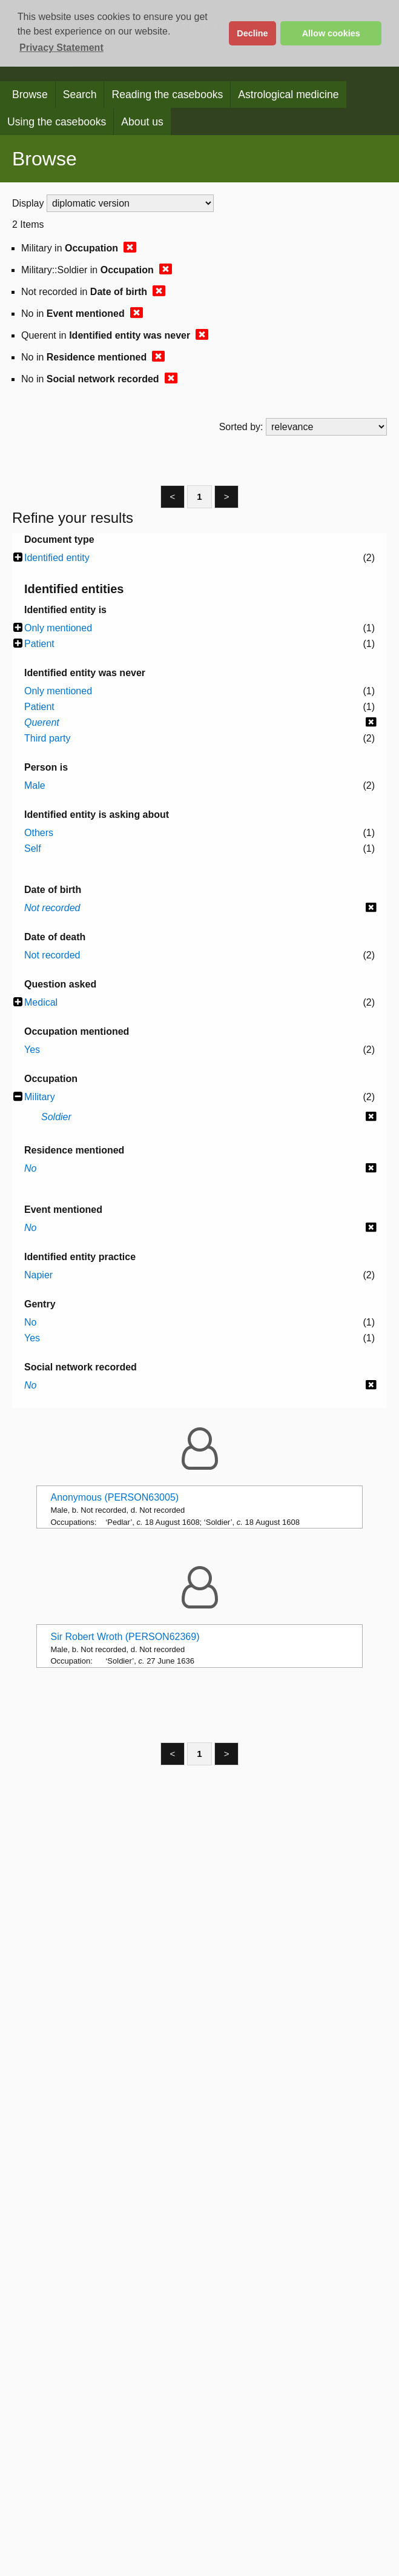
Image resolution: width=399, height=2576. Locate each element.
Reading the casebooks (167, 94)
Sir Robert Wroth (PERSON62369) (124, 1637)
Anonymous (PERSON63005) (114, 1497)
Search (80, 94)
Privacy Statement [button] (61, 47)
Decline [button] (252, 33)
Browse (30, 94)
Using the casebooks (56, 122)
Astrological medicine (288, 94)
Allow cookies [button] (331, 33)
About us (142, 122)
